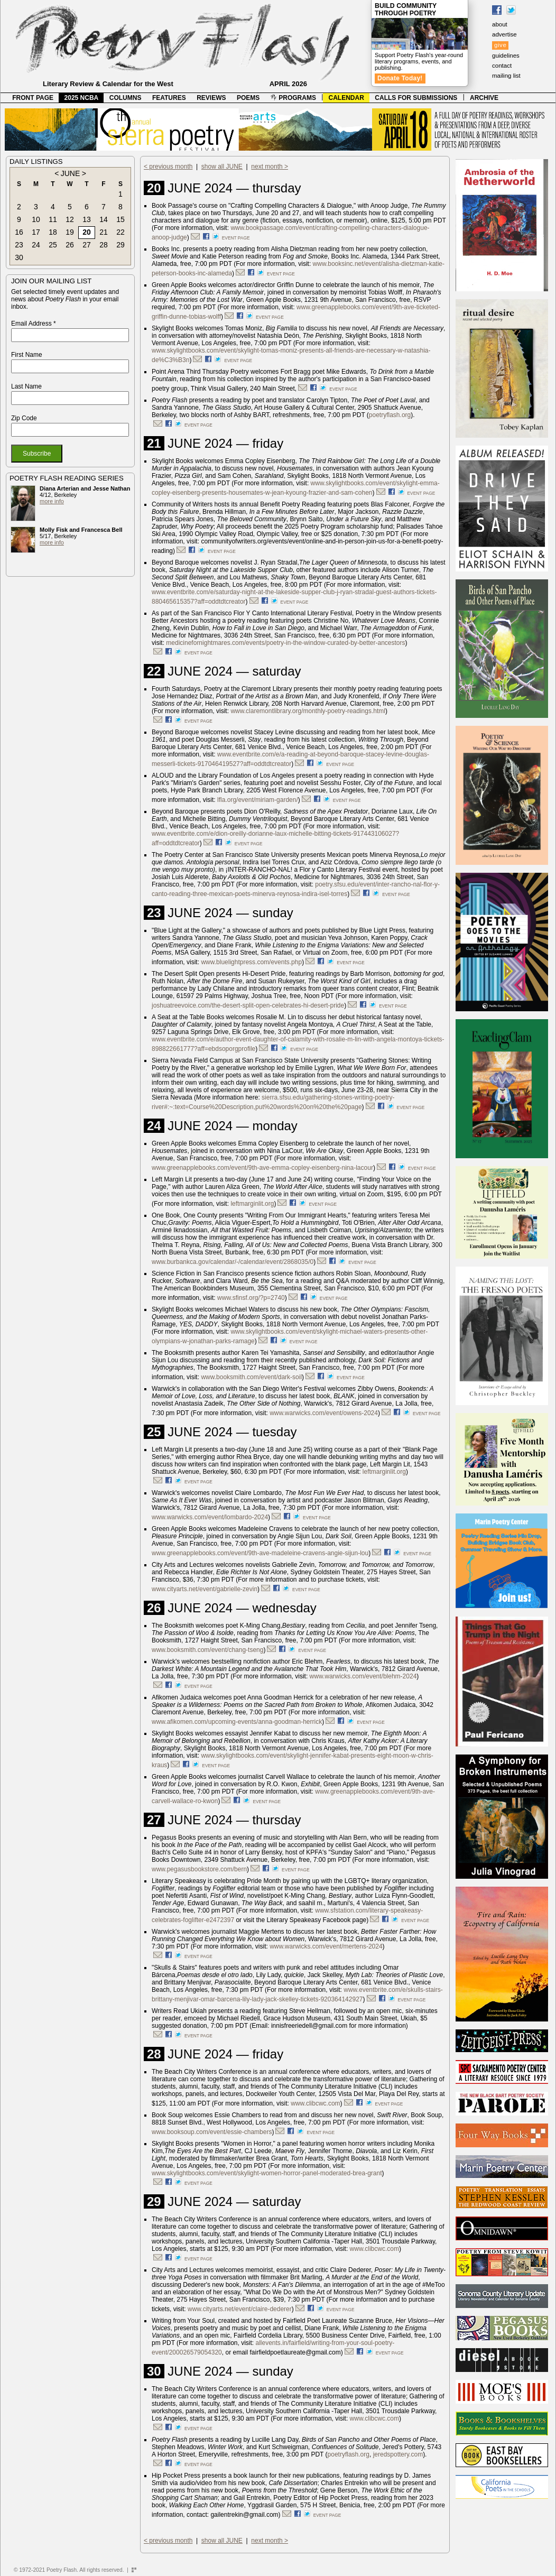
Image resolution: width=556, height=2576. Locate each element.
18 (53, 232)
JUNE (70, 173)
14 (103, 219)
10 (36, 219)
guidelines (506, 55)
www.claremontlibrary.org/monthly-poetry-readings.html (307, 711)
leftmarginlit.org (252, 1203)
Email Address (33, 323)
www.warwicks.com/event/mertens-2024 (326, 1946)
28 (103, 245)
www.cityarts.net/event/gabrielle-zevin (204, 1589)
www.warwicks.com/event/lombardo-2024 (210, 1517)
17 (36, 232)
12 (70, 219)
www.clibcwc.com (315, 2103)
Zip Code (24, 418)
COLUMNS (125, 97)
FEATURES (169, 97)
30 (19, 257)
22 (120, 232)
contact (502, 65)
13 (86, 219)
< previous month (168, 166)
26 (70, 245)
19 (70, 232)
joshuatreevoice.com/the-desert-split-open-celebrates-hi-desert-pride (248, 1005)
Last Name (26, 386)
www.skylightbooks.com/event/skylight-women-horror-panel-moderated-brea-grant (267, 2173)
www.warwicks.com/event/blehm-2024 (363, 1676)
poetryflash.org (390, 415)
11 (53, 219)
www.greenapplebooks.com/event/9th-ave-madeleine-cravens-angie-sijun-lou (260, 1553)
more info (52, 501)
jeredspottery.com (398, 2454)
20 (86, 232)
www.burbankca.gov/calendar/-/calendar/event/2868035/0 (232, 1262)
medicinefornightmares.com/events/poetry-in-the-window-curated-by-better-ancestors (285, 643)
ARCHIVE (484, 97)
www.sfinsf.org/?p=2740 (251, 1297)
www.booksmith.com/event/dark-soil (251, 1377)
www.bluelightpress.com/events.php (251, 962)
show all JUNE (222, 166)
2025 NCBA (81, 97)
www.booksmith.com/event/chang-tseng (207, 1650)
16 (19, 232)
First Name (26, 355)
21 (103, 232)
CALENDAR (346, 97)
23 (19, 245)
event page (236, 238)
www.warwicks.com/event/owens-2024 (324, 1413)
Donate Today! (400, 78)
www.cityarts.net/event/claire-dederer (240, 2309)
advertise (504, 34)
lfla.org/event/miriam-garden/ (257, 800)
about (499, 24)
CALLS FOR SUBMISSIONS (416, 97)
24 (36, 245)
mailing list (506, 75)
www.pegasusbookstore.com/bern (199, 1869)
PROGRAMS (293, 97)
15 (120, 219)
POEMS (248, 97)
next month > (269, 166)
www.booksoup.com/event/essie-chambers (212, 2132)
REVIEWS (211, 97)
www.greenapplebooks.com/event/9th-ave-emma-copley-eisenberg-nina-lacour (262, 1167)
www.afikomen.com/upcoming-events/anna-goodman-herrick (237, 1721)
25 (53, 245)
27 (86, 245)
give (500, 45)
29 (120, 245)
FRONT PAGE (32, 97)
